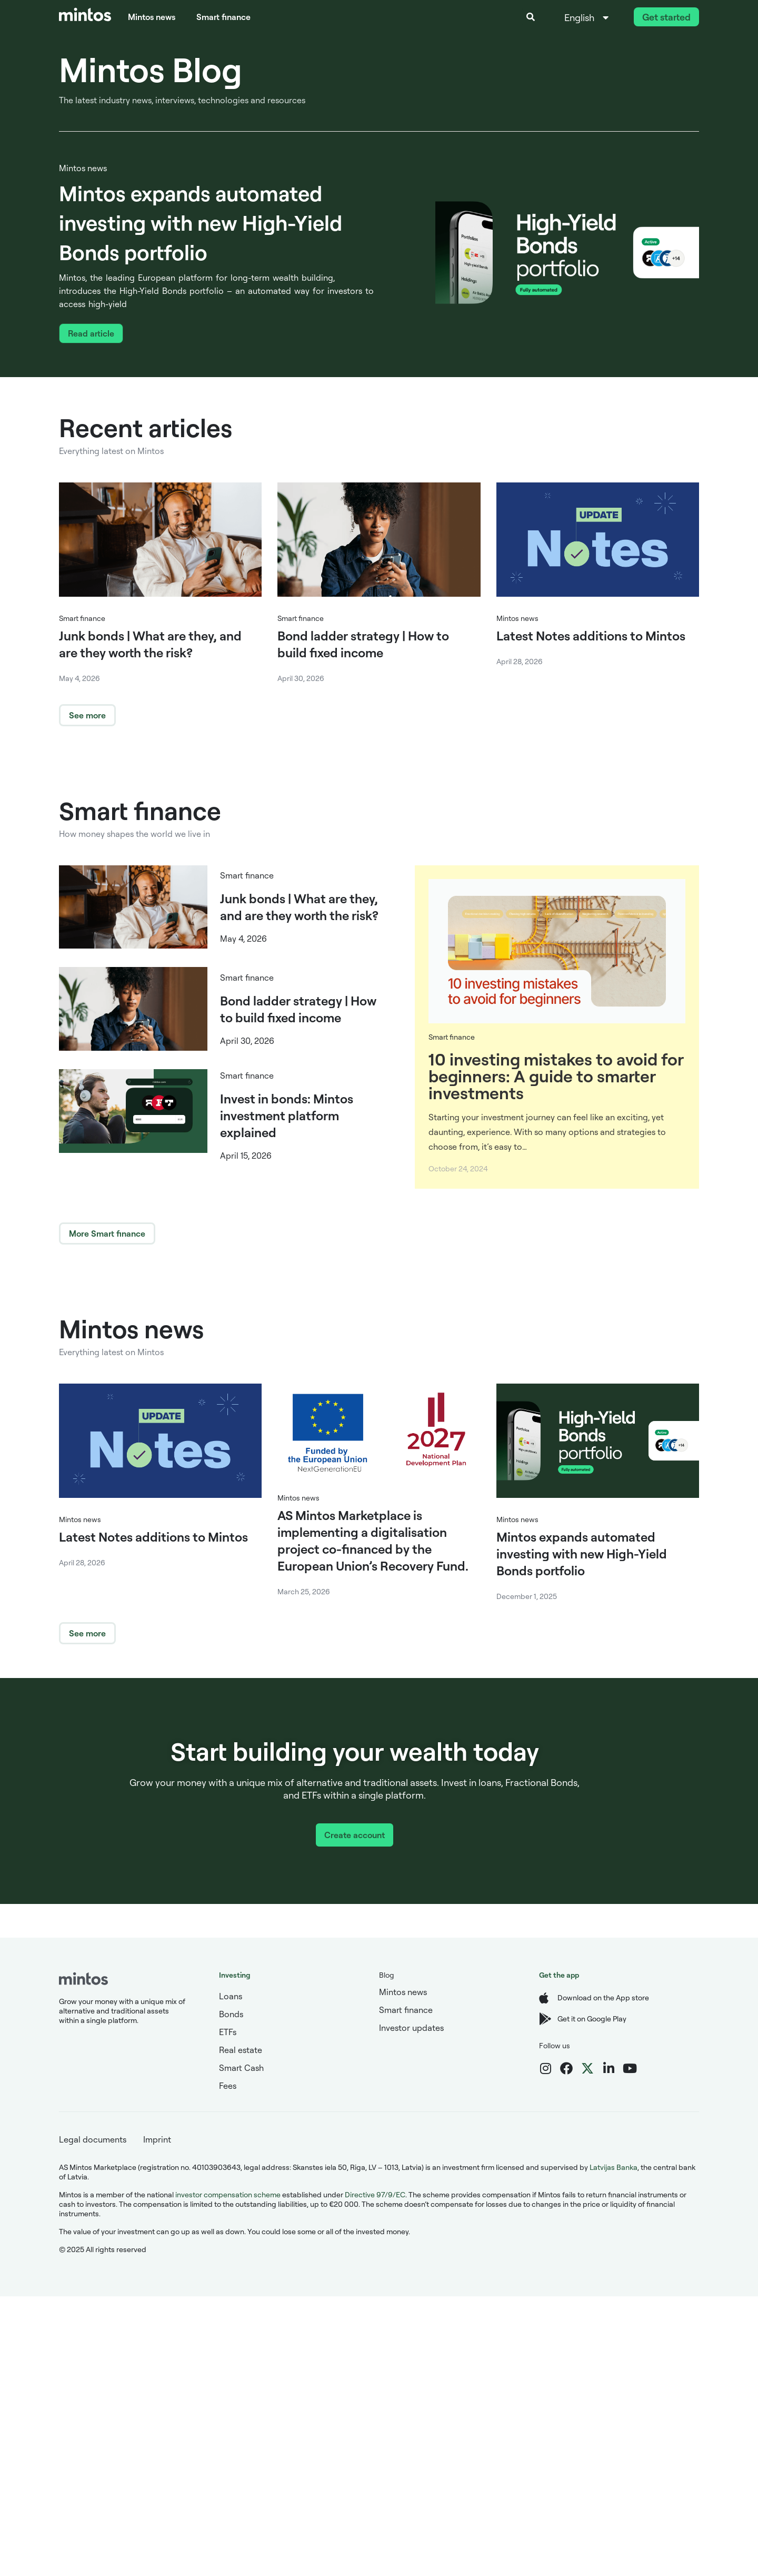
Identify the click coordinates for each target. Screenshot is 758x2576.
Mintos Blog (150, 69)
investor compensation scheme (228, 2194)
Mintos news (151, 17)
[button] (530, 16)
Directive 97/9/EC (375, 2194)
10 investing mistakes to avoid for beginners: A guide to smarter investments (556, 1075)
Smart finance (223, 17)
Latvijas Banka (613, 2167)
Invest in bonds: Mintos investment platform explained (286, 1115)
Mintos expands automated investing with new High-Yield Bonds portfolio (200, 222)
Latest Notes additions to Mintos (590, 636)
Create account (354, 1835)
